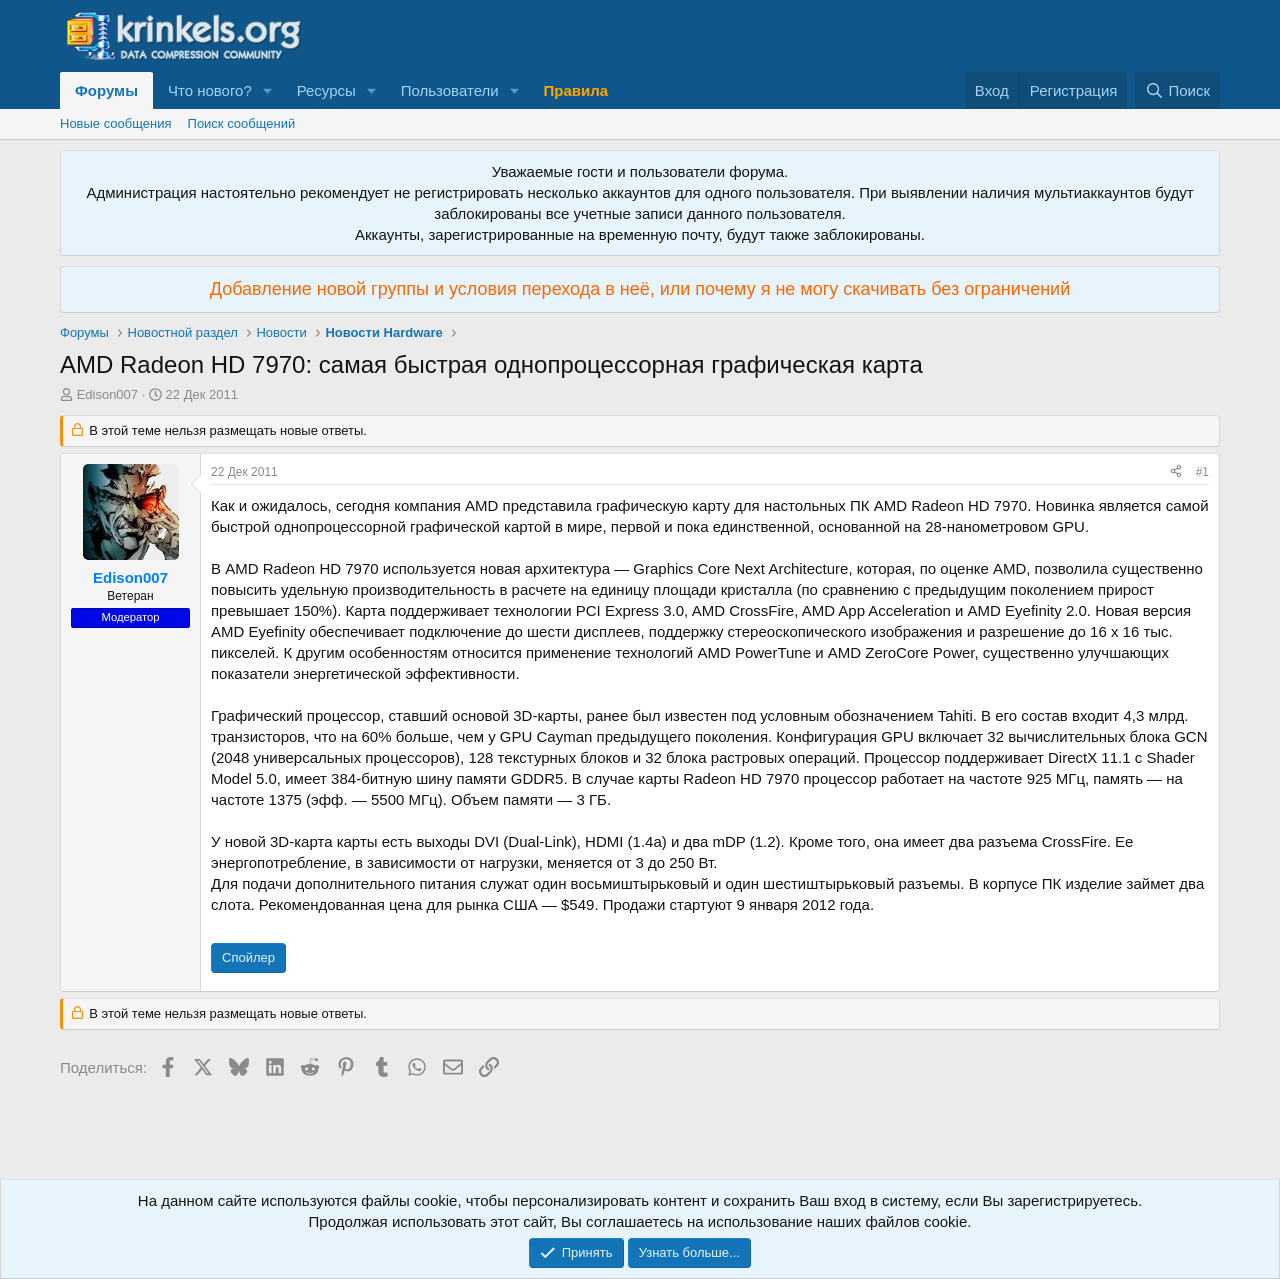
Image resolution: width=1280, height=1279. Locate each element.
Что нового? (210, 90)
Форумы (106, 90)
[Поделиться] (1176, 472)
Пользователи (450, 90)
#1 (1202, 472)
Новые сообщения (116, 123)
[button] (268, 90)
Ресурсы (326, 90)
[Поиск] (1177, 90)
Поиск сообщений (242, 123)
